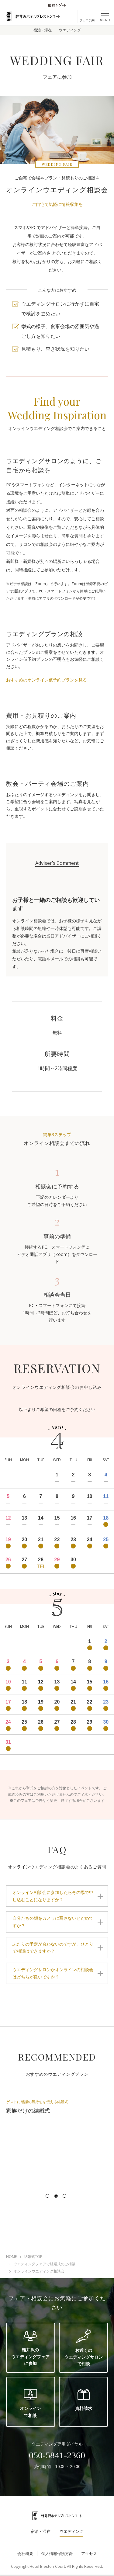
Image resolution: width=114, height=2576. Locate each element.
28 (40, 1559)
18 (106, 1517)
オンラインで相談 (30, 2403)
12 (8, 1517)
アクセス (89, 2553)
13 (24, 1517)
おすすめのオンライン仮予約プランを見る (46, 680)
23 (73, 1539)
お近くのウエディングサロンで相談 (83, 2347)
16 (73, 1517)
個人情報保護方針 (57, 2553)
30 (73, 1559)
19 (8, 1539)
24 (89, 1539)
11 (106, 1496)
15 (57, 1517)
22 (57, 1539)
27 (24, 1559)
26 (8, 1559)
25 (106, 1539)
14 (40, 1517)
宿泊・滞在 (42, 30)
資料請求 (83, 2399)
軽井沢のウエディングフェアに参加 (30, 2347)
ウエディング (70, 30)
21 (40, 1539)
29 (57, 1559)
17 (89, 1517)
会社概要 (25, 2553)
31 (8, 1742)
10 (89, 1496)
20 (24, 1539)
